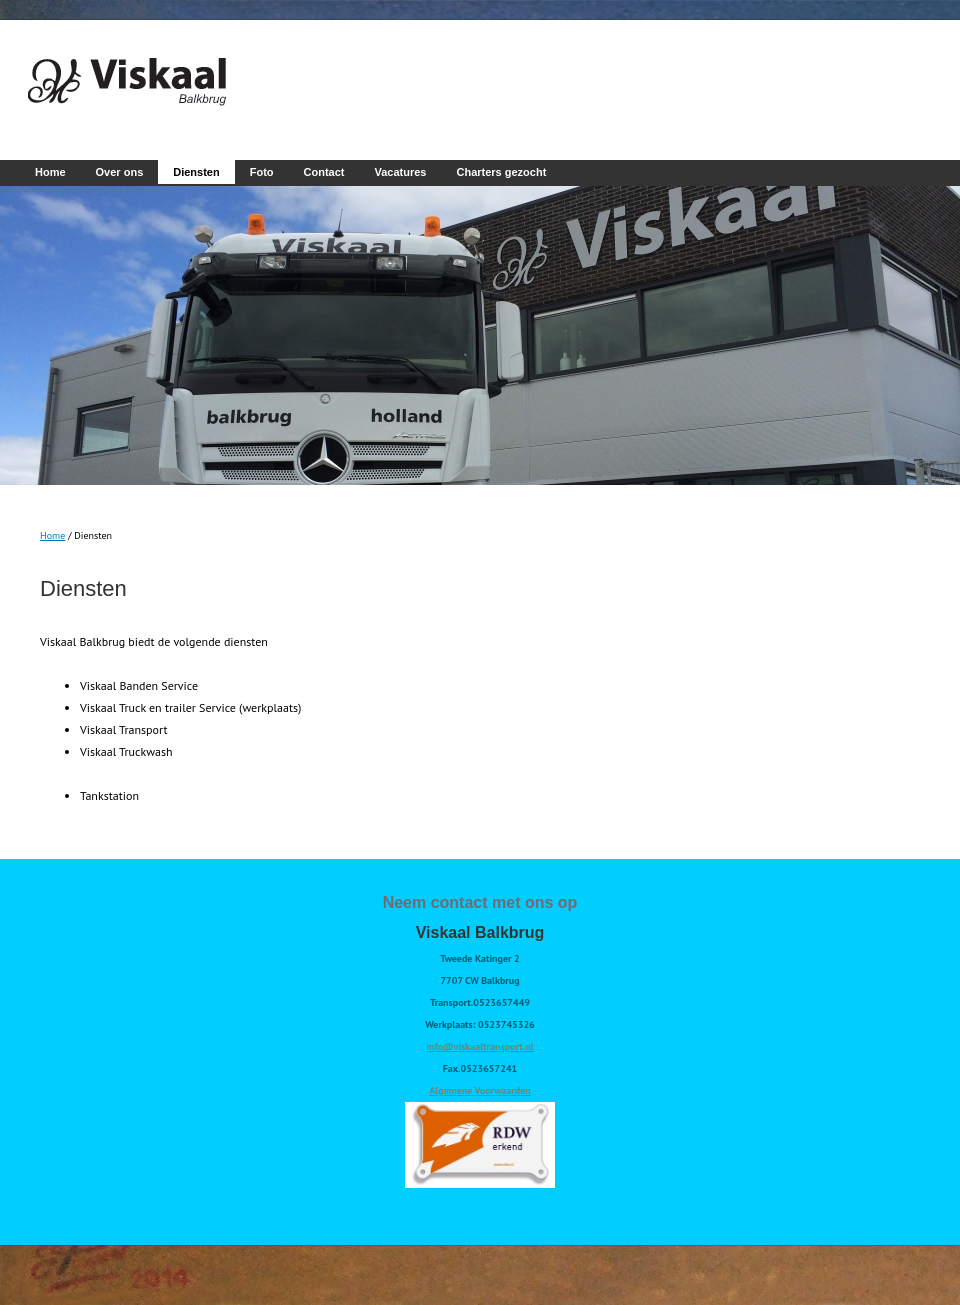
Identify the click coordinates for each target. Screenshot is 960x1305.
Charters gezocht (501, 172)
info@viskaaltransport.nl (479, 1046)
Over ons (120, 172)
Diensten (196, 172)
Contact (324, 172)
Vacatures (401, 172)
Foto (262, 172)
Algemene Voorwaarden (479, 1090)
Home (50, 172)
